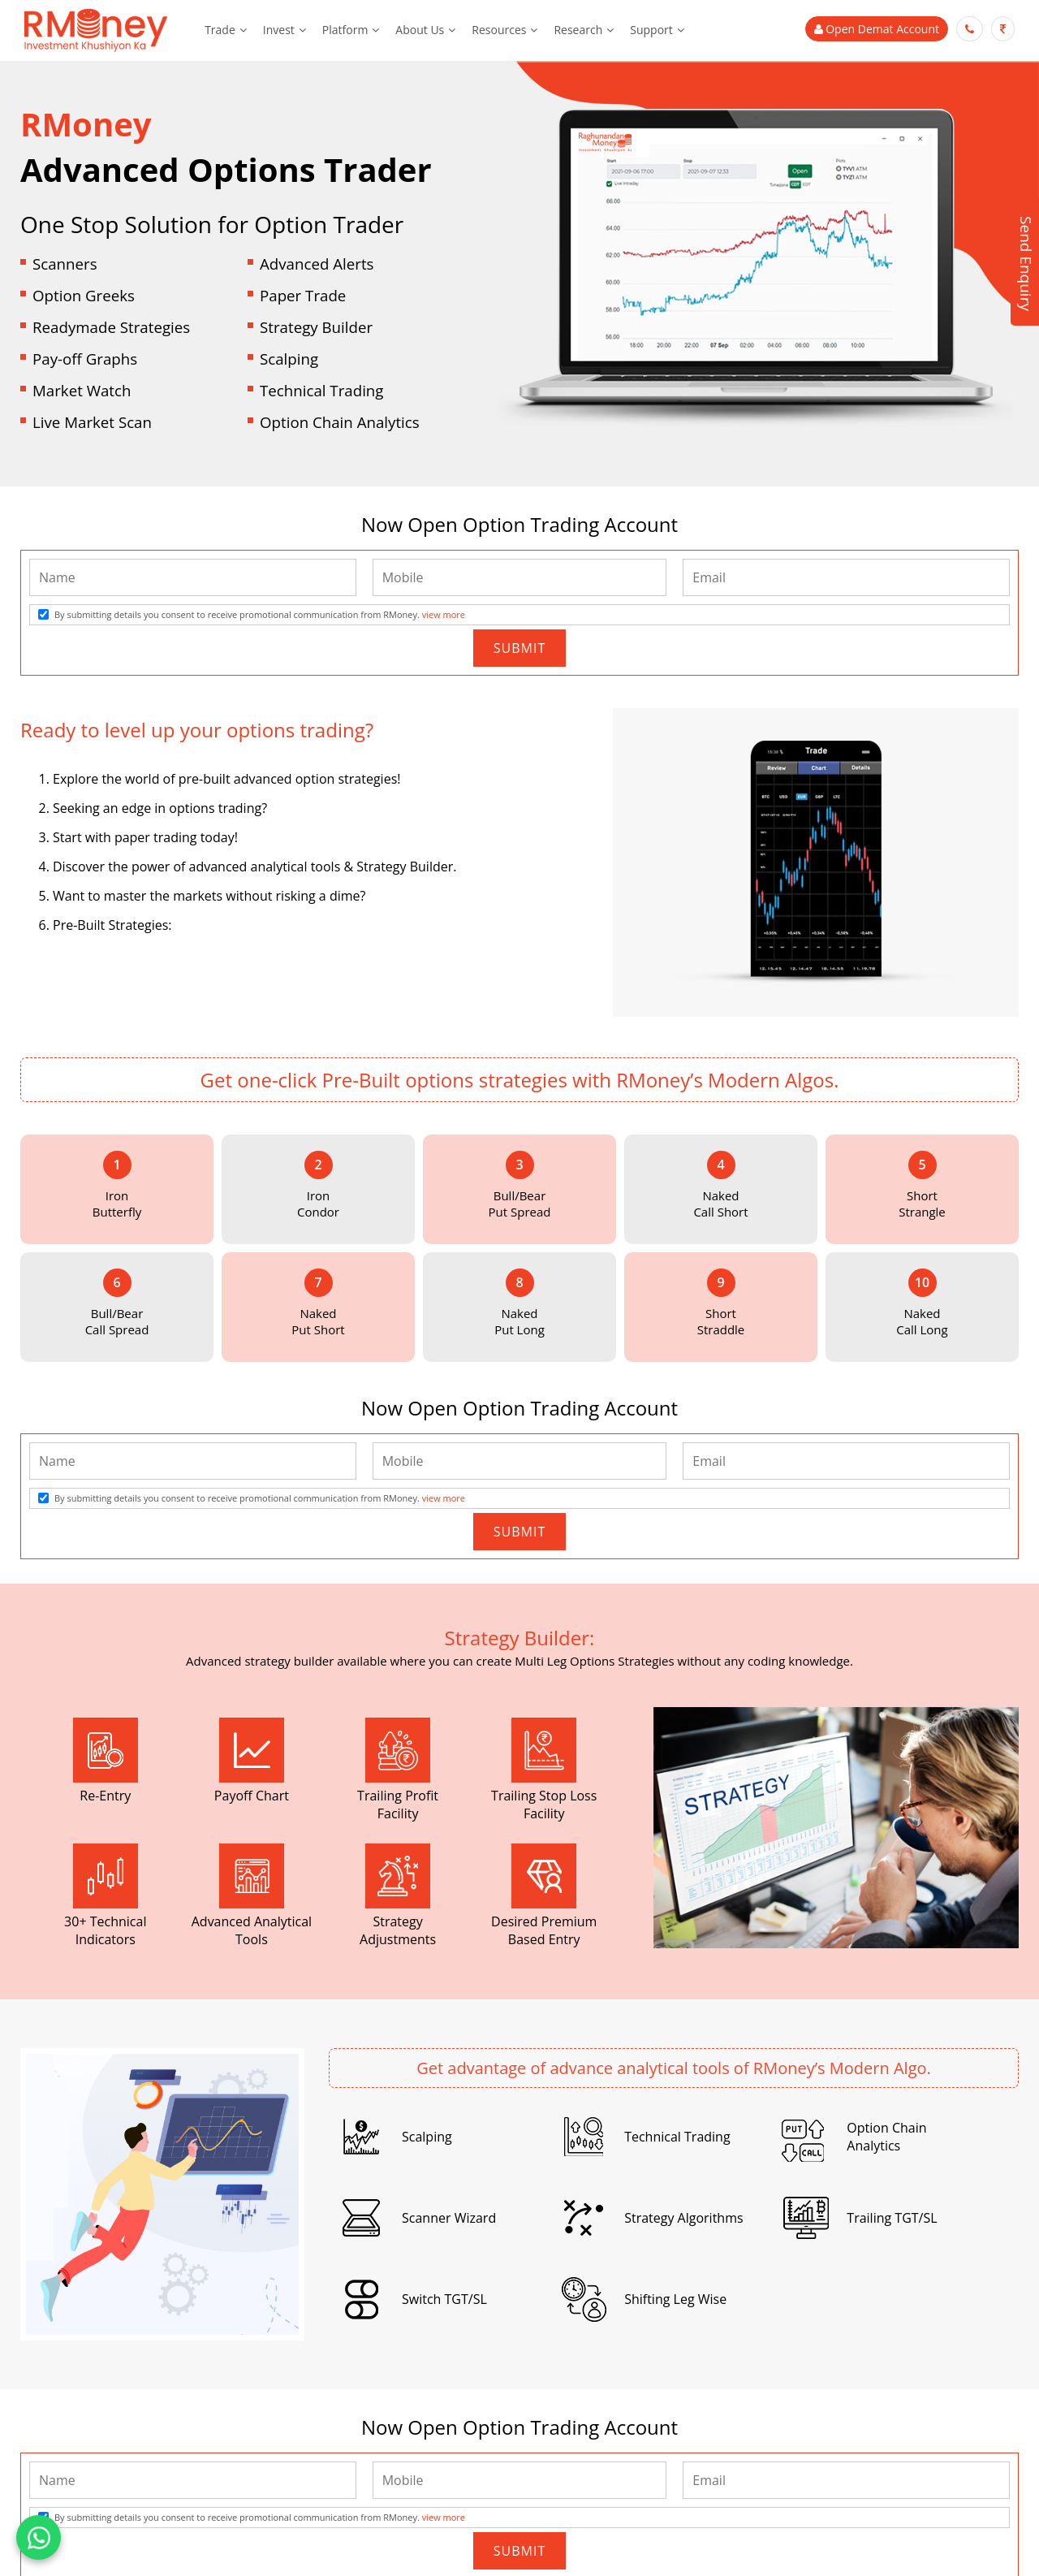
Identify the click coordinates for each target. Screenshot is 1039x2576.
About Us (419, 29)
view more (443, 614)
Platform (345, 29)
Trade (220, 29)
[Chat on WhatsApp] (38, 2537)
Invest (279, 29)
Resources (499, 29)
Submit (519, 648)
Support (651, 29)
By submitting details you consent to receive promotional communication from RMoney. (259, 614)
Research (578, 29)
